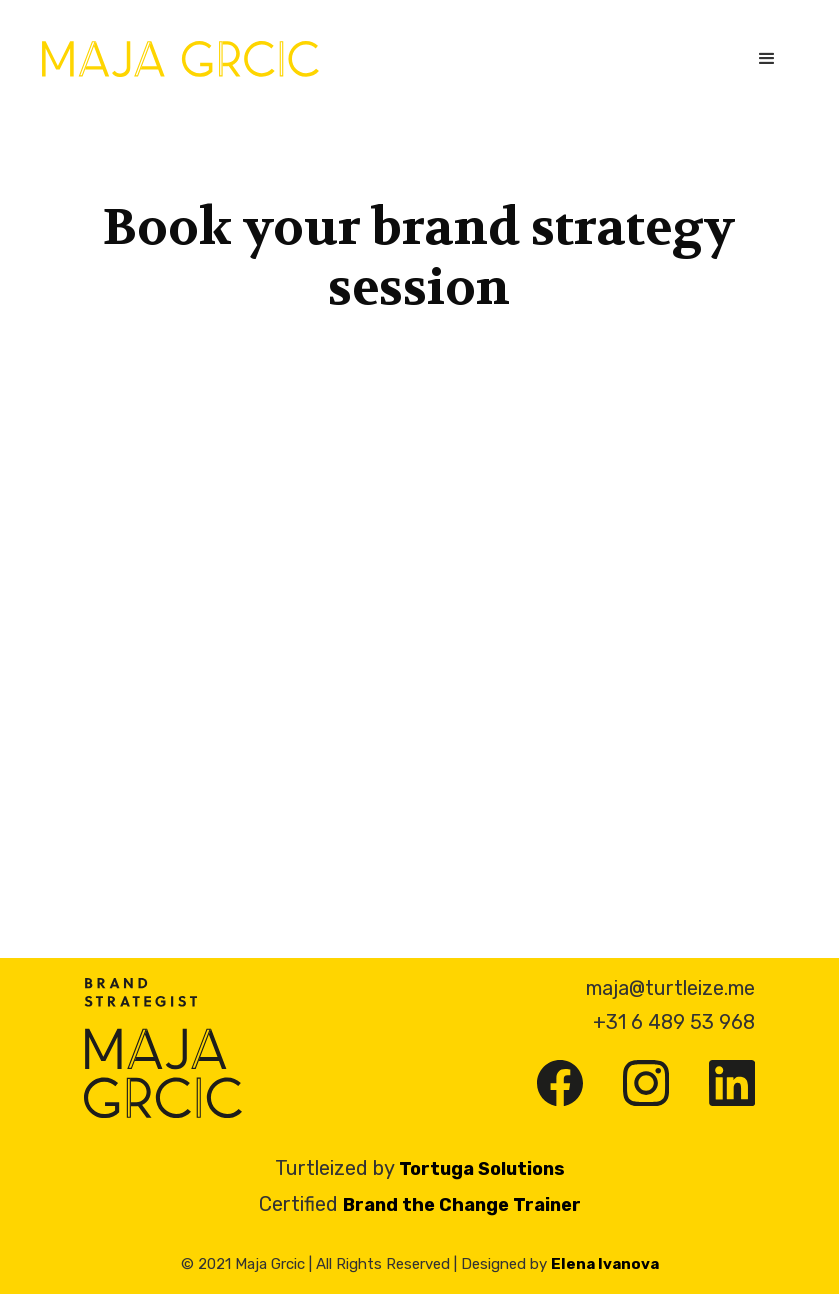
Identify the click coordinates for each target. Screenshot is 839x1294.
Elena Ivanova (605, 1264)
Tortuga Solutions (482, 1169)
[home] (180, 59)
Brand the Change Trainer (462, 1205)
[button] (767, 59)
